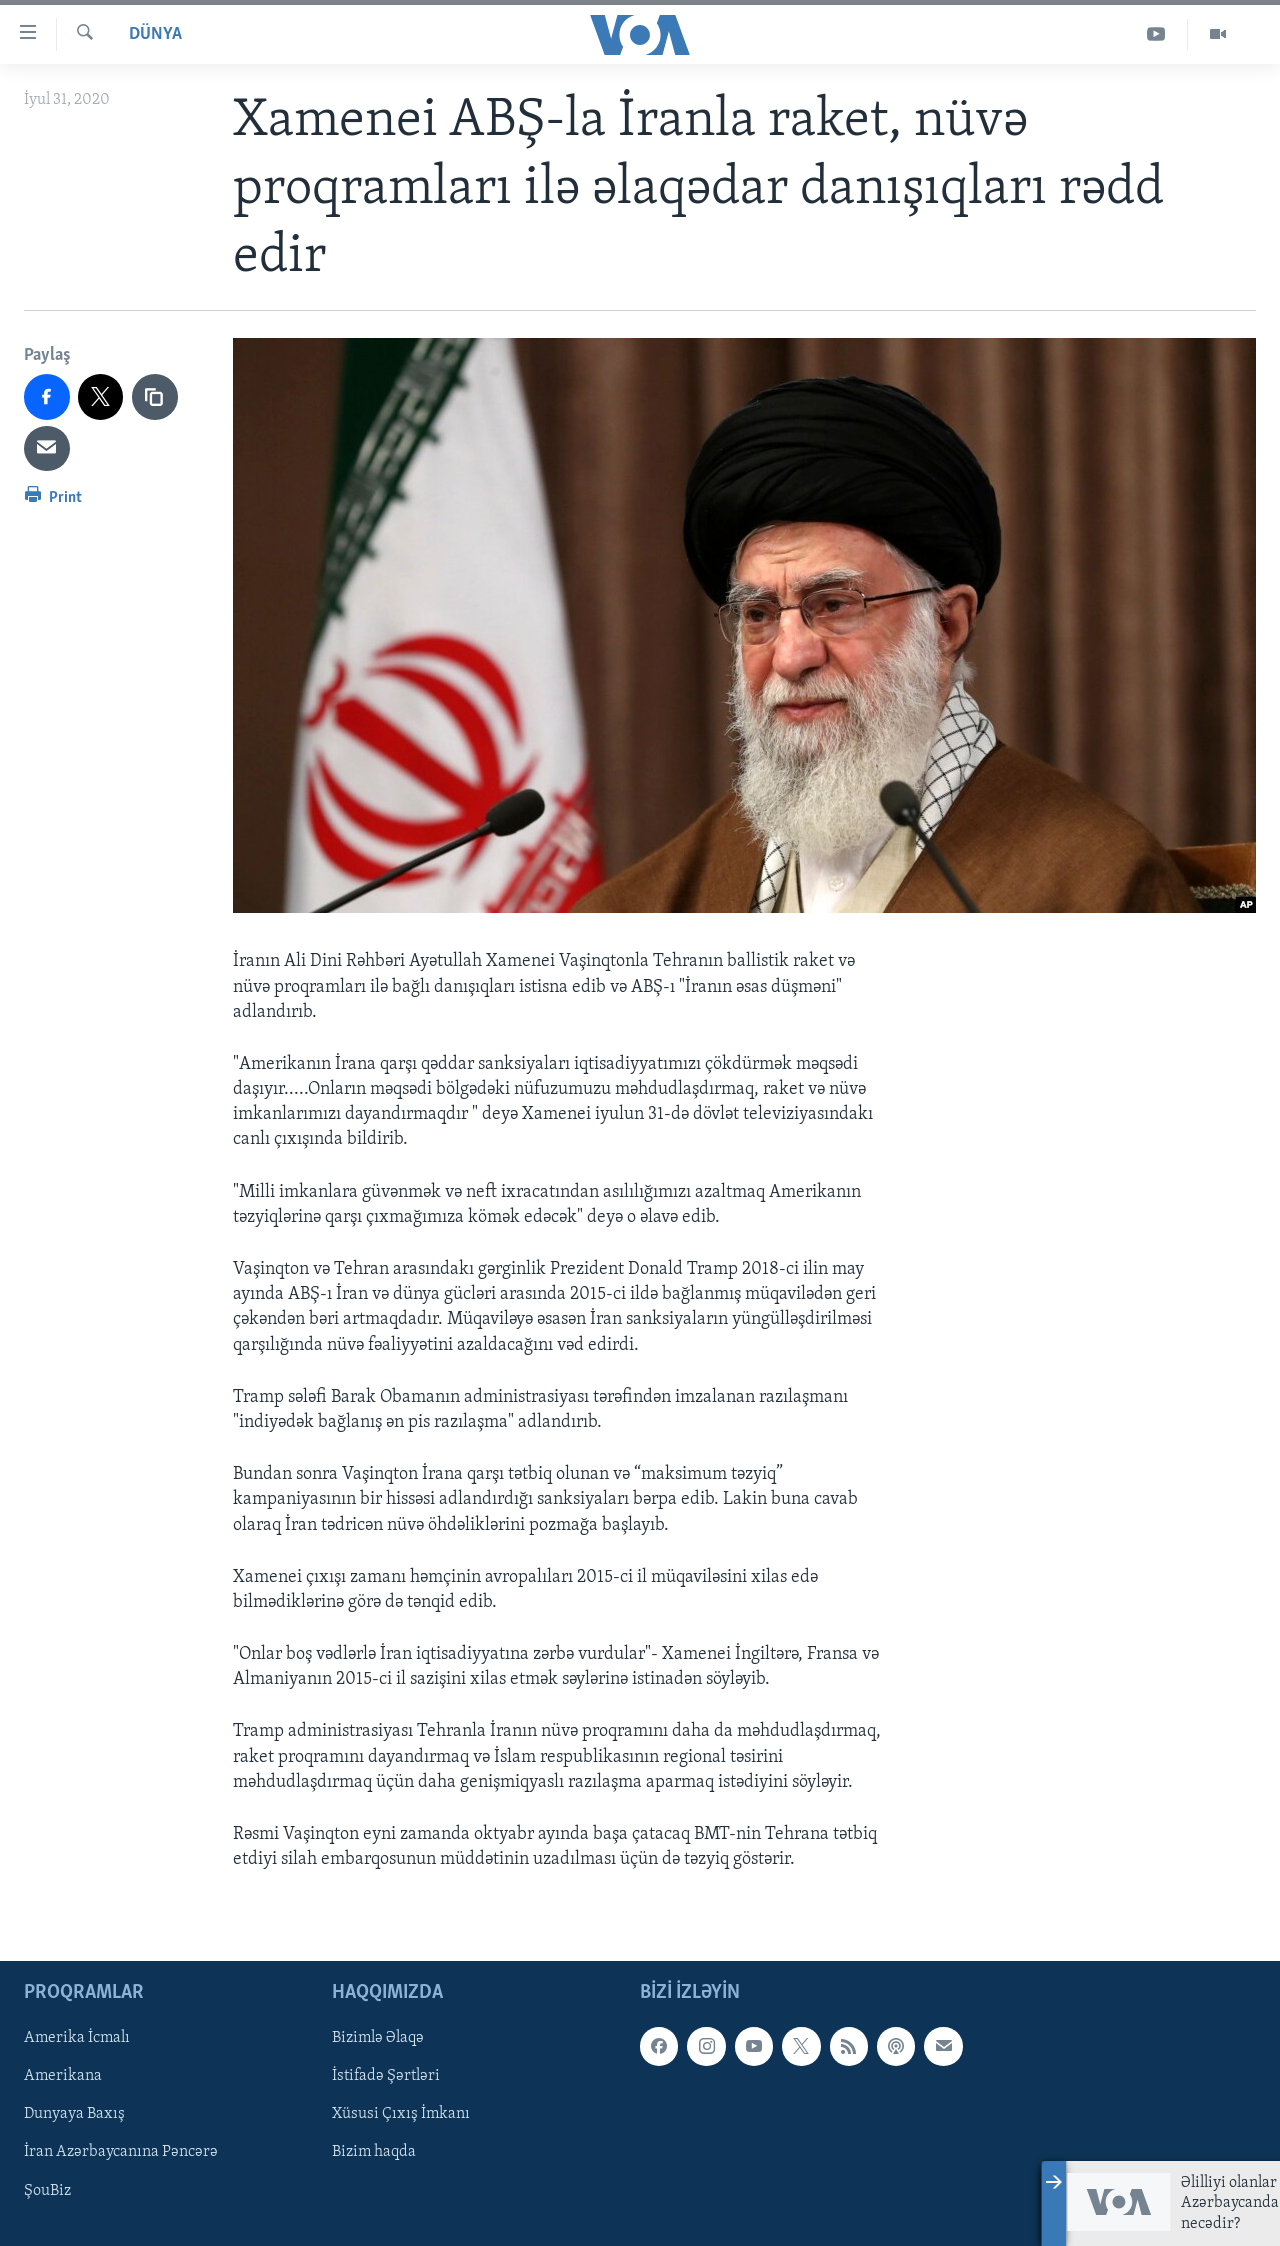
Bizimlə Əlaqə (378, 2039)
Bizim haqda (374, 2153)
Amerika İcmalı (77, 2039)
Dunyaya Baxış (74, 2115)
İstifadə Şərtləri (386, 2077)
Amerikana (63, 2077)
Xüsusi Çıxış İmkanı (401, 2115)
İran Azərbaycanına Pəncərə (121, 2153)
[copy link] (155, 397)
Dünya (155, 34)
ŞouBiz (47, 2191)
